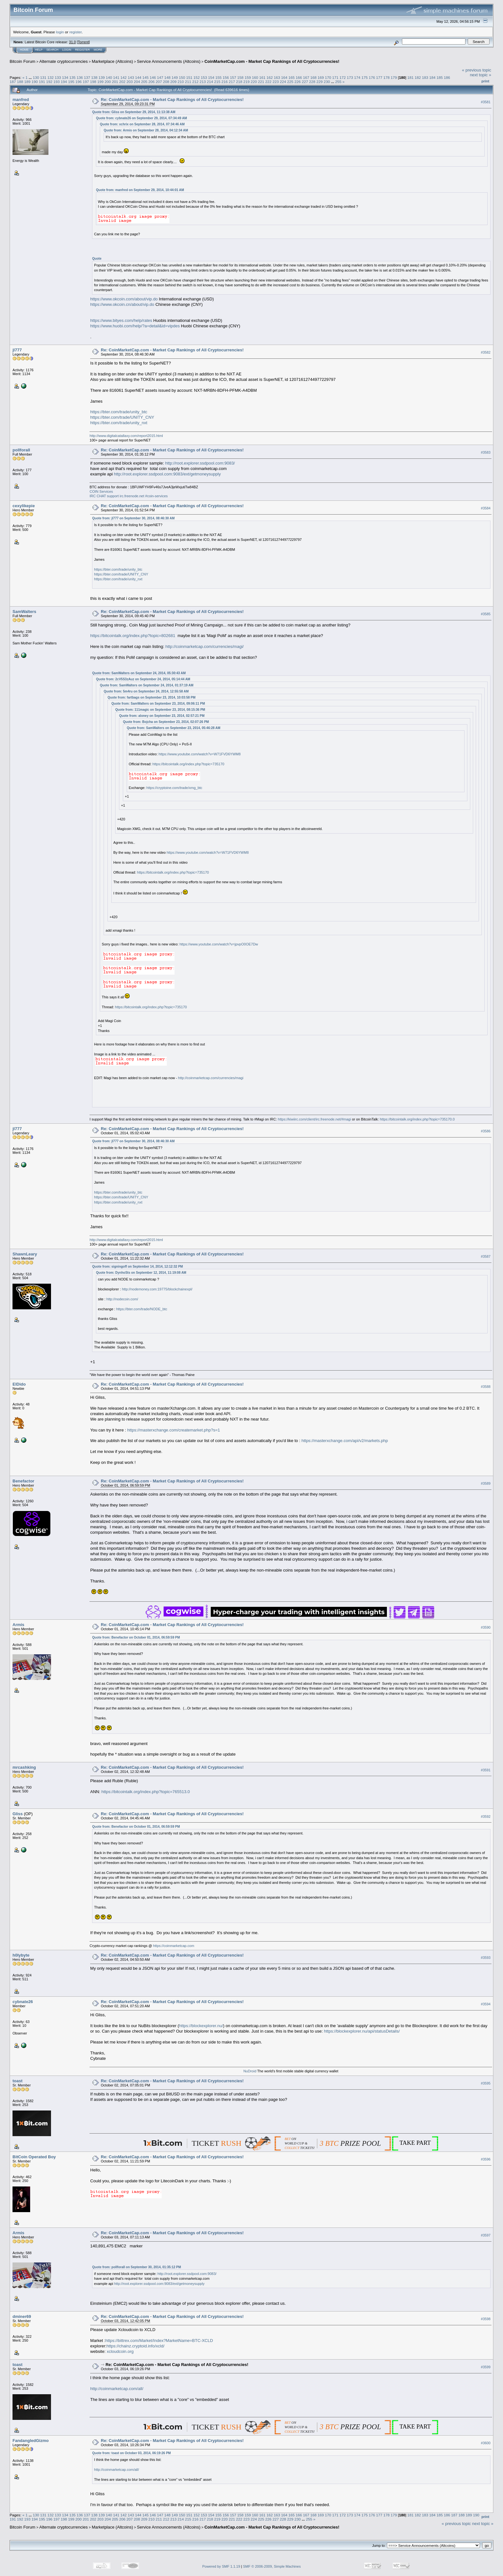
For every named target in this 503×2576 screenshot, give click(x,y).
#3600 (485, 2443)
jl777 (17, 350)
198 (93, 82)
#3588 (485, 1387)
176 (372, 77)
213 (203, 82)
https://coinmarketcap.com (173, 1946)
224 (283, 82)
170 (328, 77)
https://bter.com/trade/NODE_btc (141, 1309)
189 (27, 82)
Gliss (18, 1813)
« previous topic (476, 70)
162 (270, 77)
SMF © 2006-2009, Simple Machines (272, 2566)
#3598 (485, 2319)
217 (232, 82)
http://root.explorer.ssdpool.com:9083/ (200, 463)
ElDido (19, 1384)
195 (71, 82)
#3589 (485, 1483)
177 (379, 77)
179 (394, 77)
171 (335, 77)
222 (268, 82)
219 (246, 82)
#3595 (485, 2083)
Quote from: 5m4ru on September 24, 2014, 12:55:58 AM (146, 691)
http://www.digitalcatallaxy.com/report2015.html (126, 436)
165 (291, 77)
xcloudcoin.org (120, 2351)
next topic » (480, 74)
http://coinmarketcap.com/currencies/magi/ (204, 646)
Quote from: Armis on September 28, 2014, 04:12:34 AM (146, 130)
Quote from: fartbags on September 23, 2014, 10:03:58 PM (151, 697)
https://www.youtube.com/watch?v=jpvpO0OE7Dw (218, 944)
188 (20, 82)
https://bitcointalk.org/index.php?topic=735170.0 (417, 1119)
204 (137, 82)
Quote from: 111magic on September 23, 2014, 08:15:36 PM (160, 709)
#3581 (485, 102)
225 (290, 82)
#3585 (485, 614)
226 (297, 82)
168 (313, 77)
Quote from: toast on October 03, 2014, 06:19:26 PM (131, 2453)
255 (338, 82)
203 (129, 82)
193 (57, 82)
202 (122, 82)
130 (36, 77)
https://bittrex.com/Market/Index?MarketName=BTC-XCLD (159, 2340)
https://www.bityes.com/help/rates (121, 320)
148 (167, 77)
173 (350, 77)
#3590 (485, 1627)
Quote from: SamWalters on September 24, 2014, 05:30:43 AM (139, 673)
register (75, 32)
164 (284, 77)
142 (123, 77)
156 (226, 77)
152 (196, 77)
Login (66, 49)
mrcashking (24, 1767)
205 (144, 82)
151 (189, 77)
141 (116, 77)
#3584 (485, 508)
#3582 (485, 352)
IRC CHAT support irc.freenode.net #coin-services (129, 496)
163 (277, 77)
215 (217, 82)
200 (108, 82)
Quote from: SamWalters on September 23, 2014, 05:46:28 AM (173, 728)
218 (239, 82)
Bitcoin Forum (22, 61)
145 (145, 77)
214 (210, 82)
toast (17, 2080)
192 (49, 82)
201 (115, 82)
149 (175, 77)
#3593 (485, 1957)
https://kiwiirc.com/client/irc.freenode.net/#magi (314, 1119)
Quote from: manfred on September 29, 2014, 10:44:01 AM (140, 190)
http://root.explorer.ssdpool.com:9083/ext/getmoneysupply (167, 474)
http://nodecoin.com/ (122, 1299)
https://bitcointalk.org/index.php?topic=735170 (188, 764)
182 (417, 77)
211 (188, 82)
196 (78, 82)
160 (255, 77)
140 (109, 77)
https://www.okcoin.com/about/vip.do (124, 299)
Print (485, 81)
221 (261, 82)
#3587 (485, 1256)
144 (138, 77)
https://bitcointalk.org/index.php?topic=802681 (132, 635)
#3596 (485, 2159)
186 (447, 77)
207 (159, 82)
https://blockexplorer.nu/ (201, 2025)
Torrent (83, 42)
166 (299, 77)
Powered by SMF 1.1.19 (221, 2566)
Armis (18, 1624)
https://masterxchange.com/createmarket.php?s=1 (173, 1430)
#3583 (485, 452)
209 (173, 82)
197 (86, 82)
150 (182, 77)
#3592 (485, 1816)
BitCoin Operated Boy (34, 2156)
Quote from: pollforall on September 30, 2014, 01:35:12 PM (136, 2267)
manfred (21, 99)
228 (312, 82)
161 (262, 77)
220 (254, 82)
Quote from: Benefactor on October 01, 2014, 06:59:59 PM (136, 1637)
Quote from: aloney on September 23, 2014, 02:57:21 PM (161, 715)
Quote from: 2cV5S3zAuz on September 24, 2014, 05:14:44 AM (143, 679)
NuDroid (249, 2071)
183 (425, 77)
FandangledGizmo (31, 2440)
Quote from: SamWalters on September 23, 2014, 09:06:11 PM (158, 703)
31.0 (72, 42)
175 (365, 77)
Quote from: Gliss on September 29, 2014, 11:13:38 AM (133, 112)
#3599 (485, 2367)
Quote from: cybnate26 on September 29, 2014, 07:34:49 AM (141, 118)
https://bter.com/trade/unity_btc (118, 411)
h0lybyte (21, 1955)
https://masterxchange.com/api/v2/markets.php (345, 1440)
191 (42, 82)
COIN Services (101, 491)
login (60, 32)
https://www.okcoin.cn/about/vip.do (122, 304)
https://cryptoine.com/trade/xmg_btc (174, 788)
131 (43, 77)
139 (101, 77)
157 (233, 77)
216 (224, 82)
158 (240, 77)
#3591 (485, 1770)
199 (100, 82)
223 (276, 82)
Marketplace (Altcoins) (112, 61)
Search (53, 49)
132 (50, 77)
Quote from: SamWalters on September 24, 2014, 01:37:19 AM (146, 685)
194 (64, 82)
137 (87, 77)
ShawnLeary (25, 1254)
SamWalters (24, 611)
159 (247, 77)
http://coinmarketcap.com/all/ (116, 2388)
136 (80, 77)
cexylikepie (24, 505)
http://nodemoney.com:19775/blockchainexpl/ (157, 1289)
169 (321, 77)
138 (94, 77)
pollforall (21, 450)
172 (342, 77)
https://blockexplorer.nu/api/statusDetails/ (362, 2031)
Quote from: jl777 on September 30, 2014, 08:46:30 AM (133, 518)
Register (82, 49)
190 (34, 82)
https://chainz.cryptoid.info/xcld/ (136, 2346)
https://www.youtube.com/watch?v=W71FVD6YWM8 (199, 754)
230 (327, 82)
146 (152, 77)
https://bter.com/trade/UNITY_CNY (122, 417)
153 (204, 77)
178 (386, 77)
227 (305, 82)
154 (211, 77)
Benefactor (23, 1481)
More (98, 49)
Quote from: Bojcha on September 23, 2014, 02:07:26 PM (166, 722)
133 (58, 77)
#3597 (485, 2235)
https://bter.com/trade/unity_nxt (118, 422)
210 (181, 82)
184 (432, 77)
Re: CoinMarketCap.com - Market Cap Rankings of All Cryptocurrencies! (172, 99)
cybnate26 (23, 2001)
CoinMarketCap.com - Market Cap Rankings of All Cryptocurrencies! (271, 61)
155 (218, 77)
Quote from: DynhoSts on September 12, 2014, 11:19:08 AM (141, 1272)
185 (440, 77)
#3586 (485, 1131)
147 (160, 77)
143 (131, 77)
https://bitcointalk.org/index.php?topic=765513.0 (145, 1791)
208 (166, 82)
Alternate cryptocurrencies (63, 61)
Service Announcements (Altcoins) (168, 61)
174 (357, 77)
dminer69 (22, 2316)
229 (319, 82)
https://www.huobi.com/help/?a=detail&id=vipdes (135, 325)
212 (195, 82)
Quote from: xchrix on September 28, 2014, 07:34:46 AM (142, 124)
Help (39, 49)
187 (13, 82)
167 (306, 77)
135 (72, 77)
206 (152, 82)
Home (24, 49)
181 (410, 77)
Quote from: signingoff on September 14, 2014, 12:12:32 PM (137, 1266)
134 (65, 77)
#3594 (485, 2004)
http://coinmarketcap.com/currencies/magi (210, 1078)
